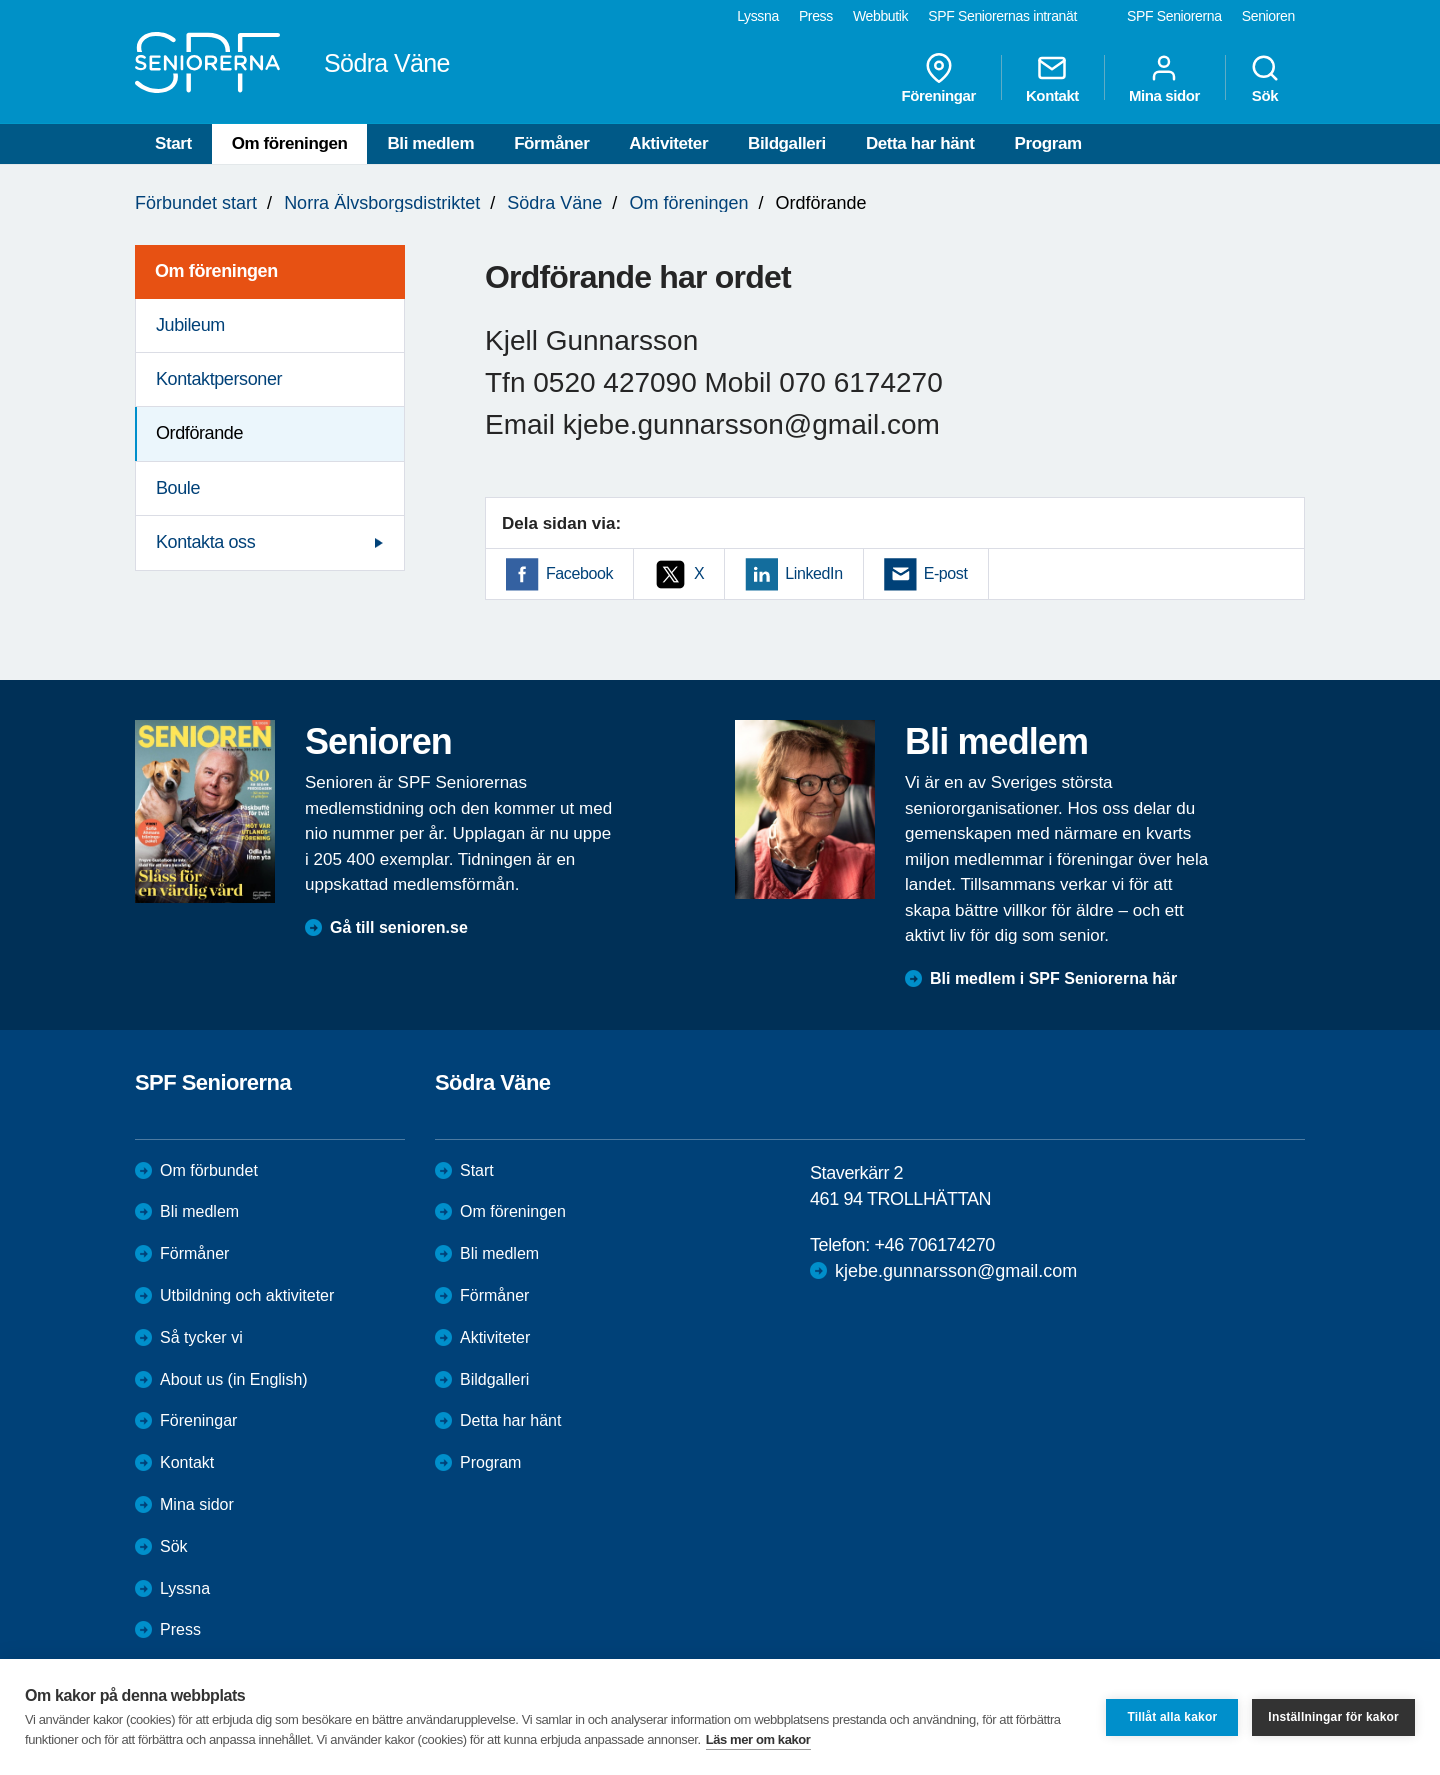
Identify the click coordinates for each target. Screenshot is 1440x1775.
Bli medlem (430, 143)
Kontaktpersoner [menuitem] (219, 379)
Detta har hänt (920, 143)
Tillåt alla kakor (1172, 1717)
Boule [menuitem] (178, 488)
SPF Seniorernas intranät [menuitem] (1002, 16)
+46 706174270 (934, 1245)
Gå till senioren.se (399, 927)
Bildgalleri (787, 143)
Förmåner (551, 143)
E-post (946, 573)
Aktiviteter (668, 143)
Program (1048, 143)
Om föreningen (290, 143)
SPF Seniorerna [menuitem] (1174, 16)
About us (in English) (234, 1379)
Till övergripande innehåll (0, 0)
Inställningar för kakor (1333, 1717)
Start (173, 143)
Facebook (579, 573)
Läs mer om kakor (758, 1739)
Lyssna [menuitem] (758, 16)
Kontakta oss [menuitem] (205, 542)
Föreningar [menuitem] (939, 78)
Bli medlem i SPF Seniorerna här (1053, 978)
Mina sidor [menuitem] (1164, 78)
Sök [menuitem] (1265, 78)
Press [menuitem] (816, 16)
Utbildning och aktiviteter (247, 1295)
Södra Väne (554, 203)
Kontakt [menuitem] (1052, 78)
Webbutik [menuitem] (880, 16)
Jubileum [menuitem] (190, 325)
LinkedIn (813, 573)
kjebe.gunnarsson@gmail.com (956, 1271)
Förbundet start (196, 203)
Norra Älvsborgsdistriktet (382, 203)
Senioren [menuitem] (1268, 16)
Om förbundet (209, 1170)
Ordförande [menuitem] (199, 433)
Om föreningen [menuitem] (216, 271)
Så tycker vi (201, 1337)
